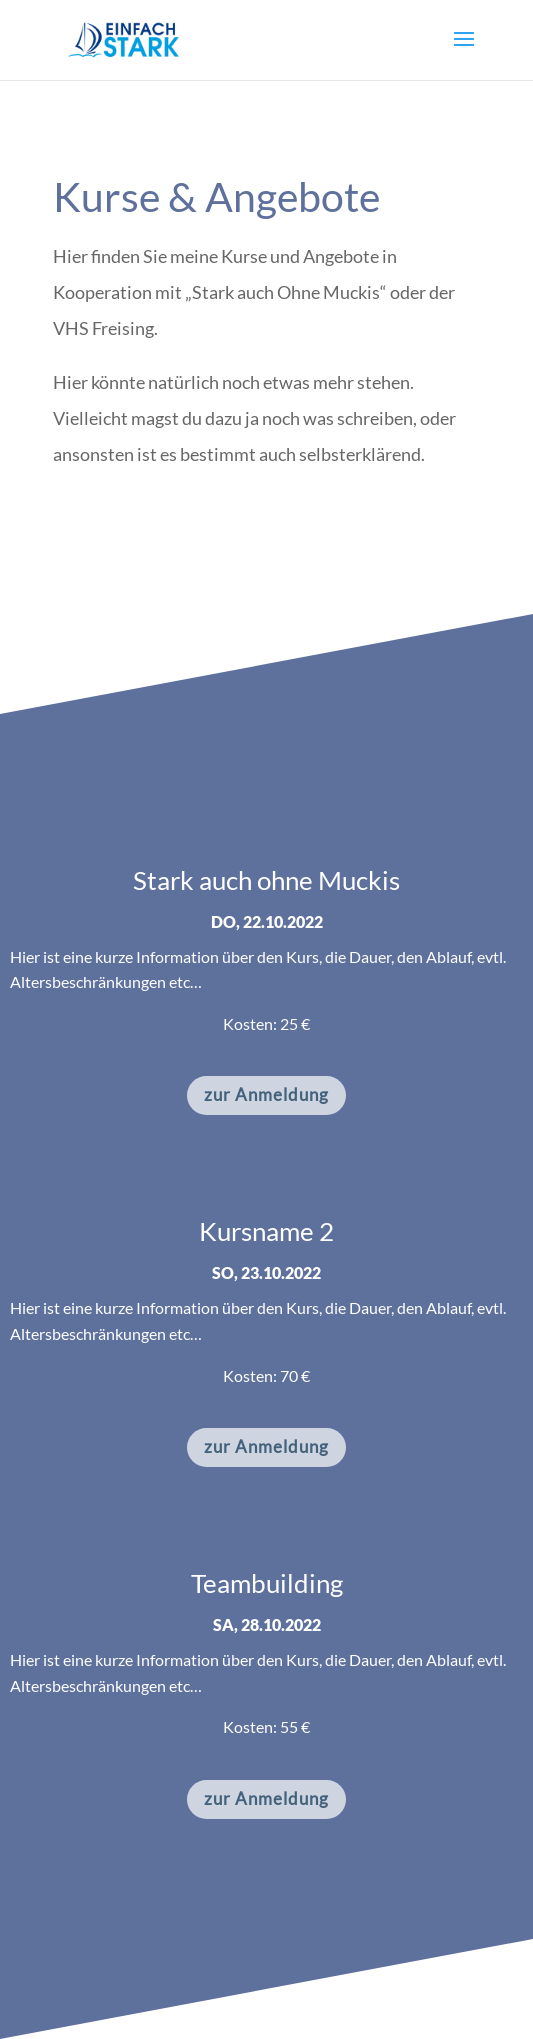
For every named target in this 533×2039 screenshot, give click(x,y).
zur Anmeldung (266, 1094)
